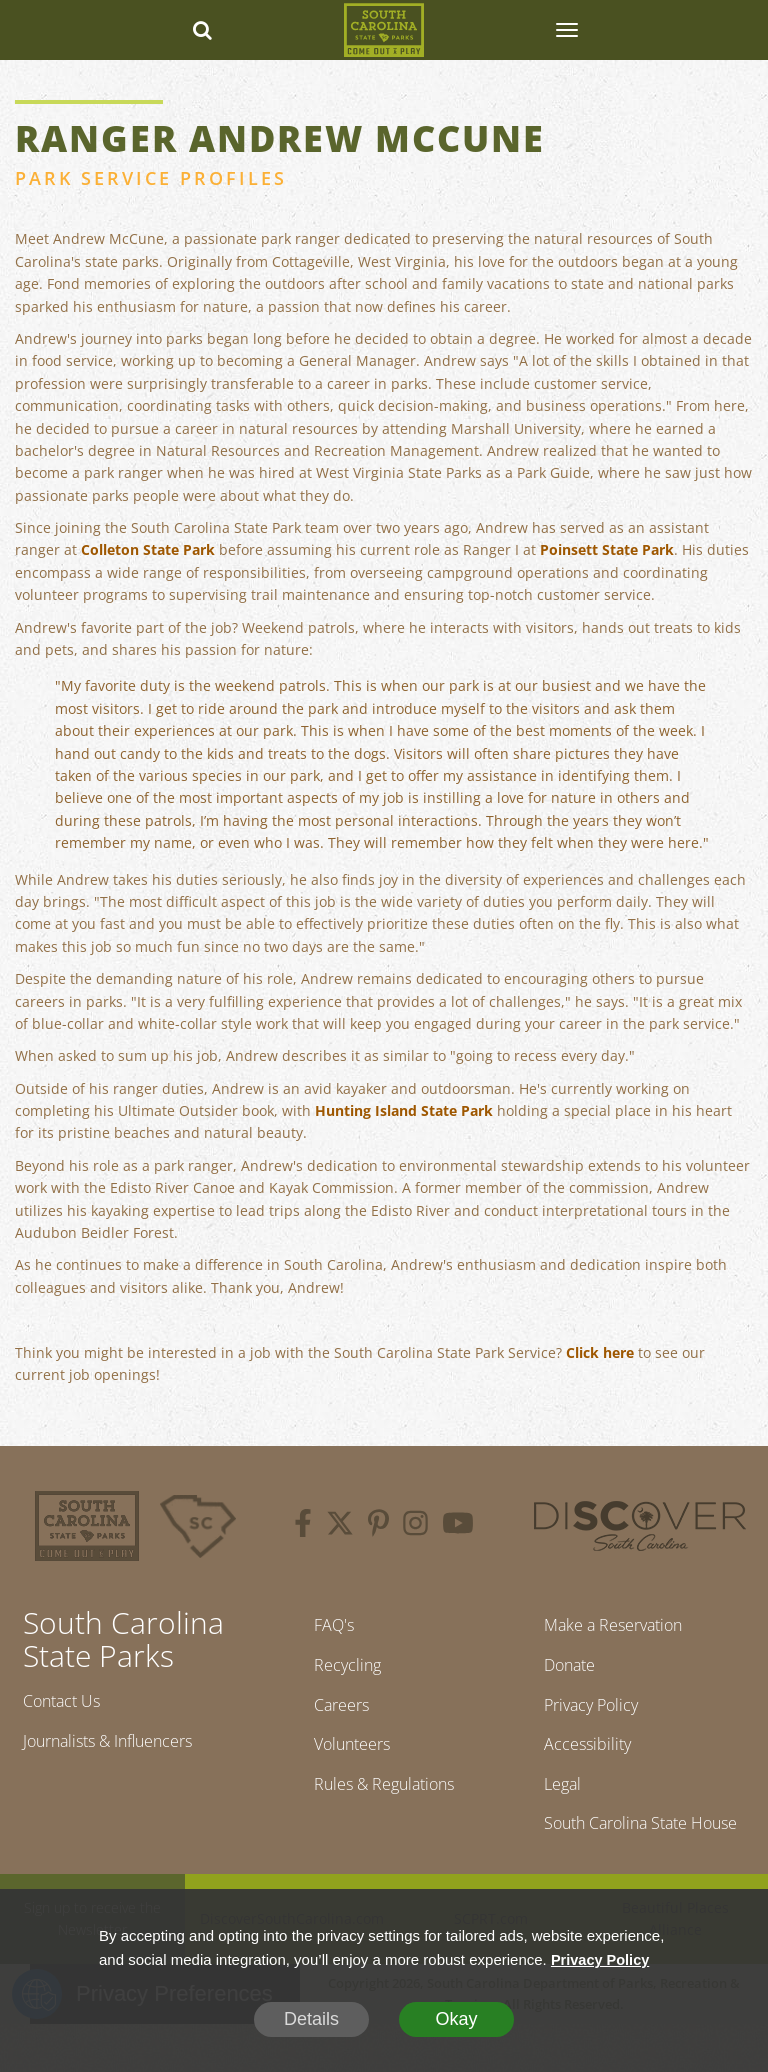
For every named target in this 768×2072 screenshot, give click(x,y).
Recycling (340, 1670)
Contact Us (68, 1703)
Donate (557, 1670)
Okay (456, 2019)
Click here (600, 1352)
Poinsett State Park (607, 549)
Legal (548, 1799)
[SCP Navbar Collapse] (566, 30)
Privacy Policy (581, 1713)
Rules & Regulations (384, 1799)
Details (311, 2019)
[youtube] (458, 1526)
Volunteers (347, 1756)
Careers (334, 1713)
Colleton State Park (148, 549)
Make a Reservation (607, 1627)
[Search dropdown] (202, 30)
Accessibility (575, 1756)
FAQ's (325, 1627)
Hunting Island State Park (404, 1110)
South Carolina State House (611, 1855)
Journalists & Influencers (122, 1746)
